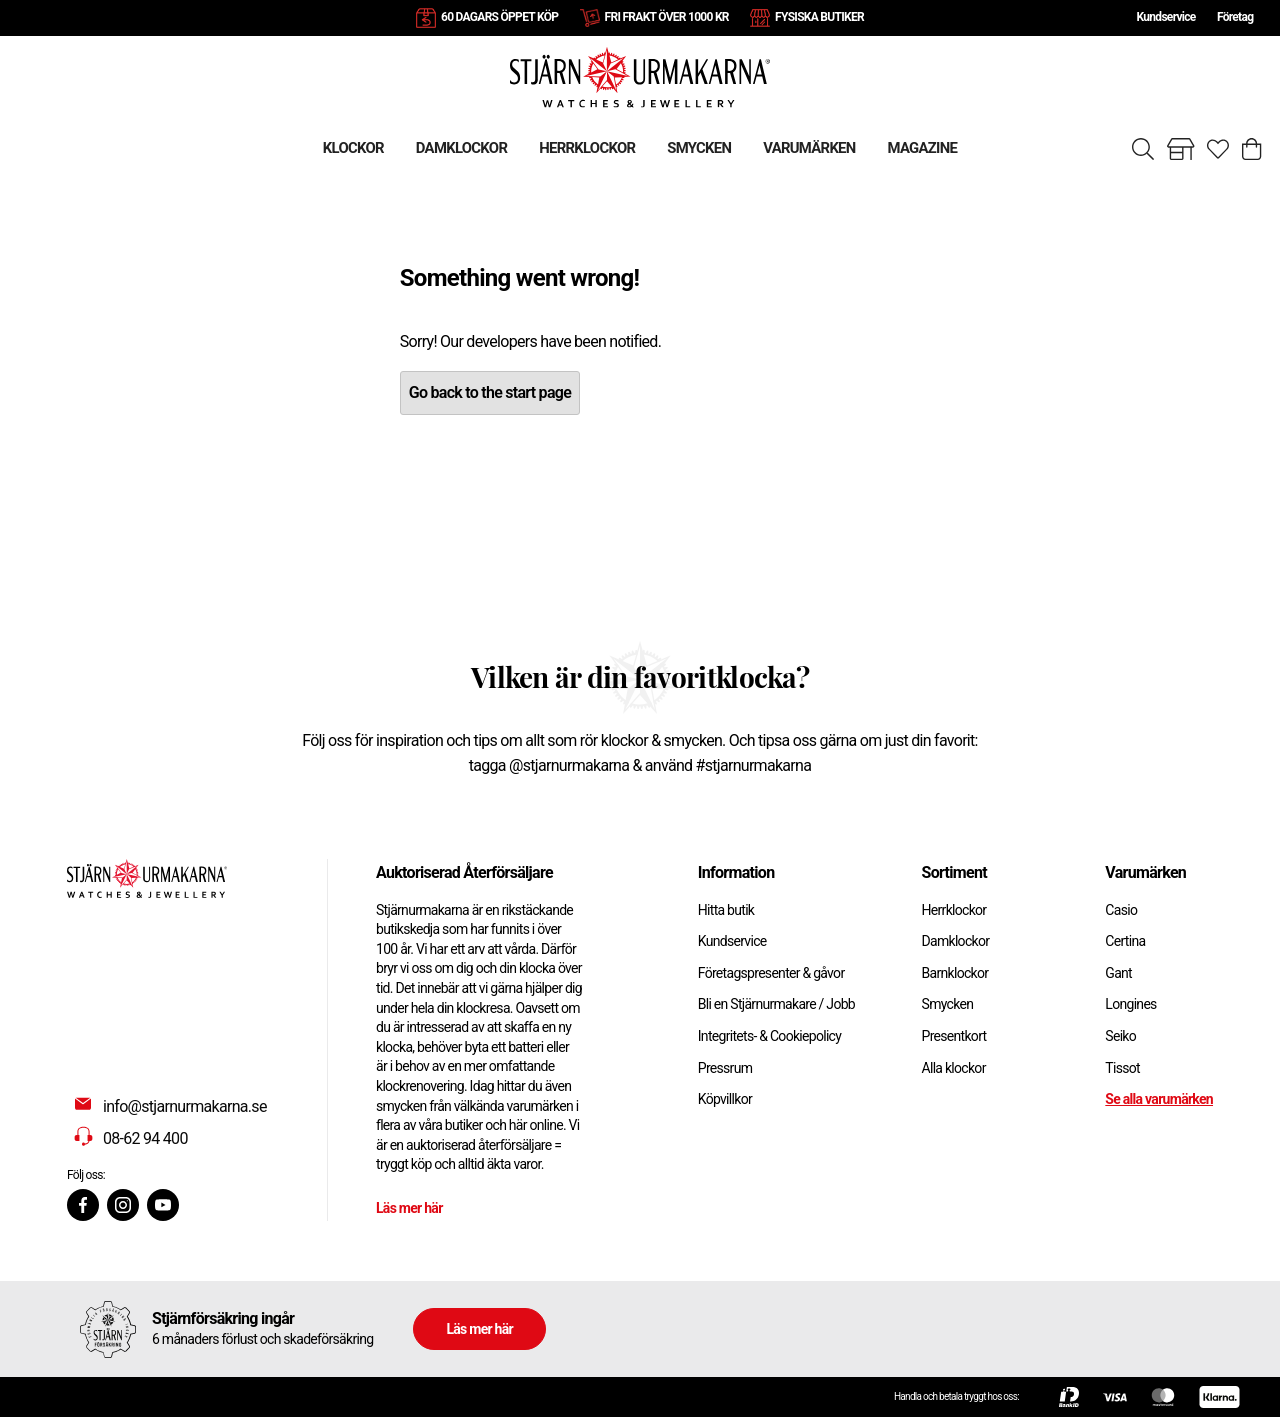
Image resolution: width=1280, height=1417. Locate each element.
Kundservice (1165, 17)
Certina (1125, 941)
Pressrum (725, 1068)
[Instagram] (123, 1205)
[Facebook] (83, 1205)
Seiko (1120, 1036)
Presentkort (954, 1036)
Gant (1118, 973)
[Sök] (1143, 149)
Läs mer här (409, 1208)
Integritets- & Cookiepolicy (769, 1036)
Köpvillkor (725, 1099)
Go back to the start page (490, 392)
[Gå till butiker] (1181, 149)
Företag (1235, 17)
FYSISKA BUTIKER (819, 17)
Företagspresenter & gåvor (771, 973)
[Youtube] (163, 1205)
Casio (1121, 910)
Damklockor (956, 941)
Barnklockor (955, 973)
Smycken (948, 1004)
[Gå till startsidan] (640, 76)
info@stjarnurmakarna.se (185, 1106)
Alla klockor (954, 1068)
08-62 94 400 (145, 1138)
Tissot (1122, 1068)
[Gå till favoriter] (1218, 149)
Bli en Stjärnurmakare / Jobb (776, 1004)
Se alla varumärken (1159, 1099)
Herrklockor (954, 910)
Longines (1130, 1004)
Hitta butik (726, 910)
